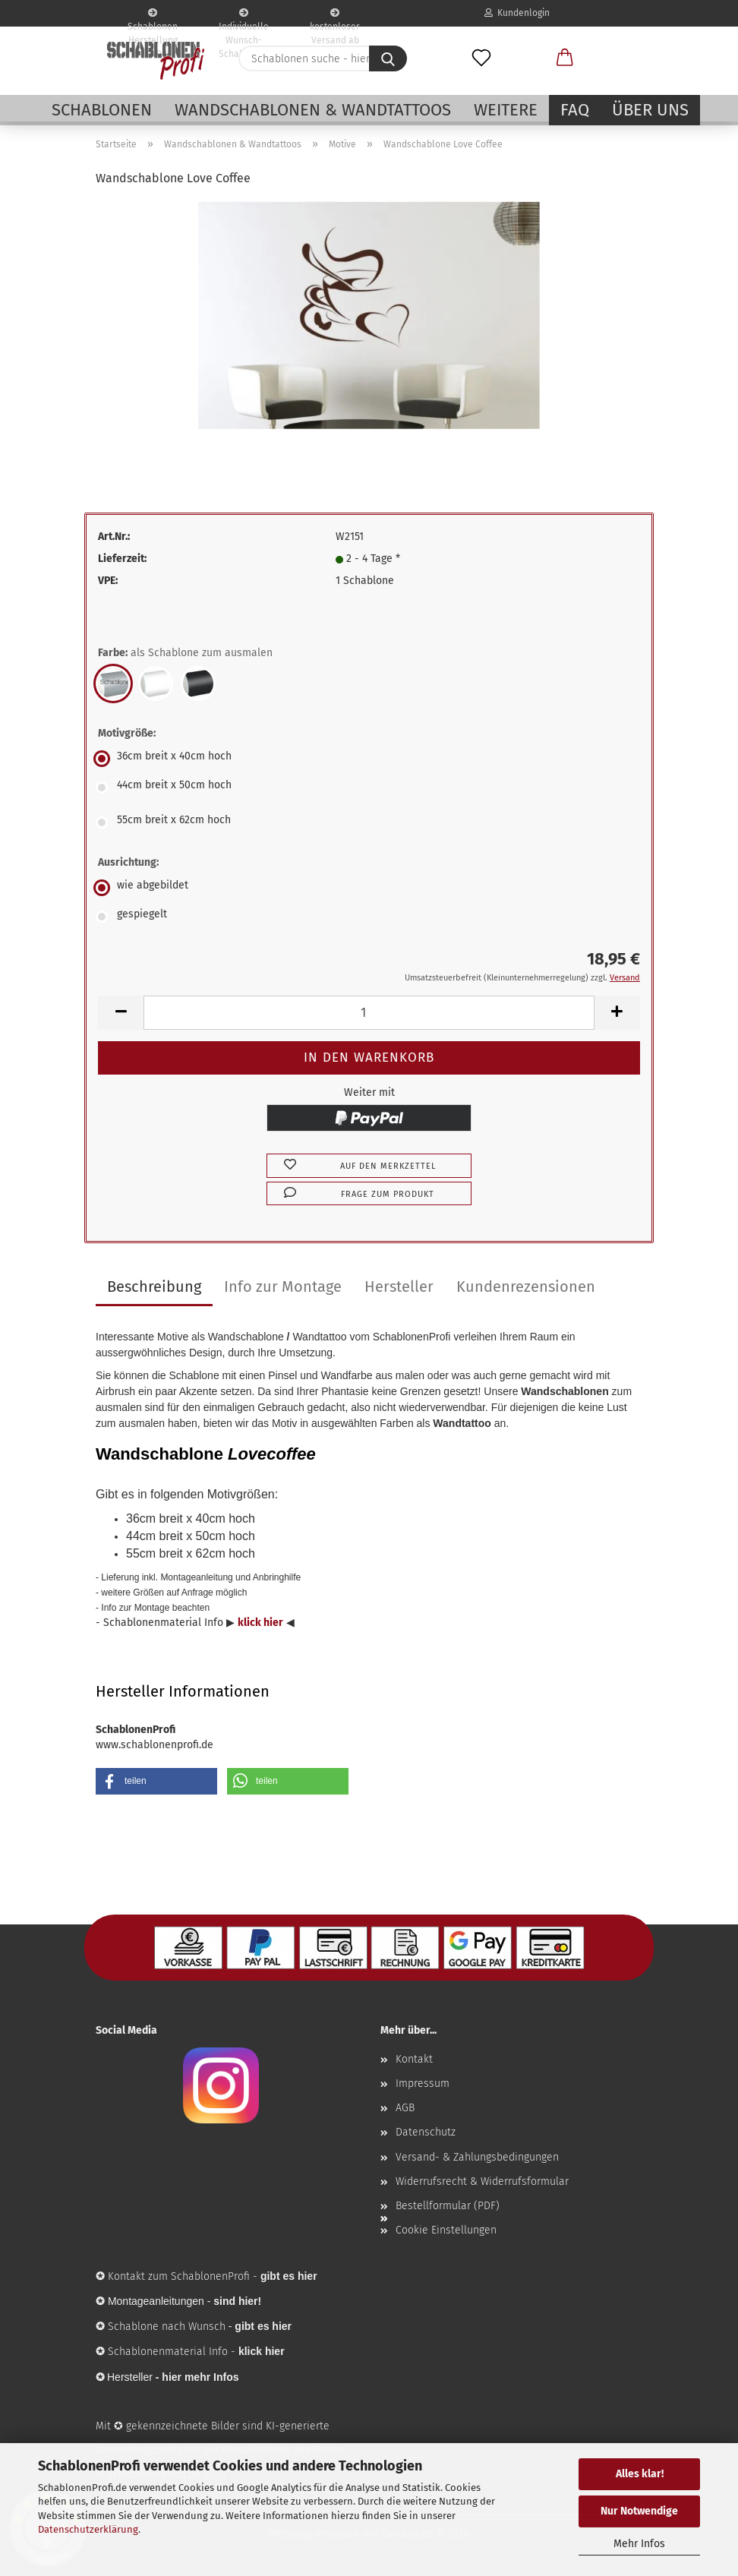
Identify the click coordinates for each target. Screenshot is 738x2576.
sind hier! (237, 2301)
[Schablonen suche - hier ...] (388, 58)
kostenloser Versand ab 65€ (335, 17)
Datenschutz (426, 2132)
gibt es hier (263, 2326)
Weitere (506, 109)
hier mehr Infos (200, 2377)
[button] (565, 58)
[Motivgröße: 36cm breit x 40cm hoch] (369, 759)
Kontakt (414, 2059)
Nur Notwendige (639, 2511)
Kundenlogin (517, 13)
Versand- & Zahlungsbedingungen (477, 2157)
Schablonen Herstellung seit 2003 (153, 17)
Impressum (422, 2083)
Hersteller (399, 1286)
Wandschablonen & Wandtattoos (313, 109)
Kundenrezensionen (525, 1286)
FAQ (574, 109)
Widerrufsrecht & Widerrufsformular (482, 2181)
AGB (405, 2107)
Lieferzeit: (122, 558)
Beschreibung (154, 1286)
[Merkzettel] (481, 58)
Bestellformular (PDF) (448, 2205)
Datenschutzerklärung (88, 2529)
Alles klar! (640, 2473)
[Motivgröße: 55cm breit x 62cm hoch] (369, 822)
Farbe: (185, 653)
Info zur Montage (283, 1286)
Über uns (650, 109)
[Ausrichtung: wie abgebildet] (369, 888)
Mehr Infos (639, 2543)
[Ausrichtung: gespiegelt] (369, 917)
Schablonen (102, 109)
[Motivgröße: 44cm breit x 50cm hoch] (369, 787)
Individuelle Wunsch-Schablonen (244, 17)
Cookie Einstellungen (446, 2230)
